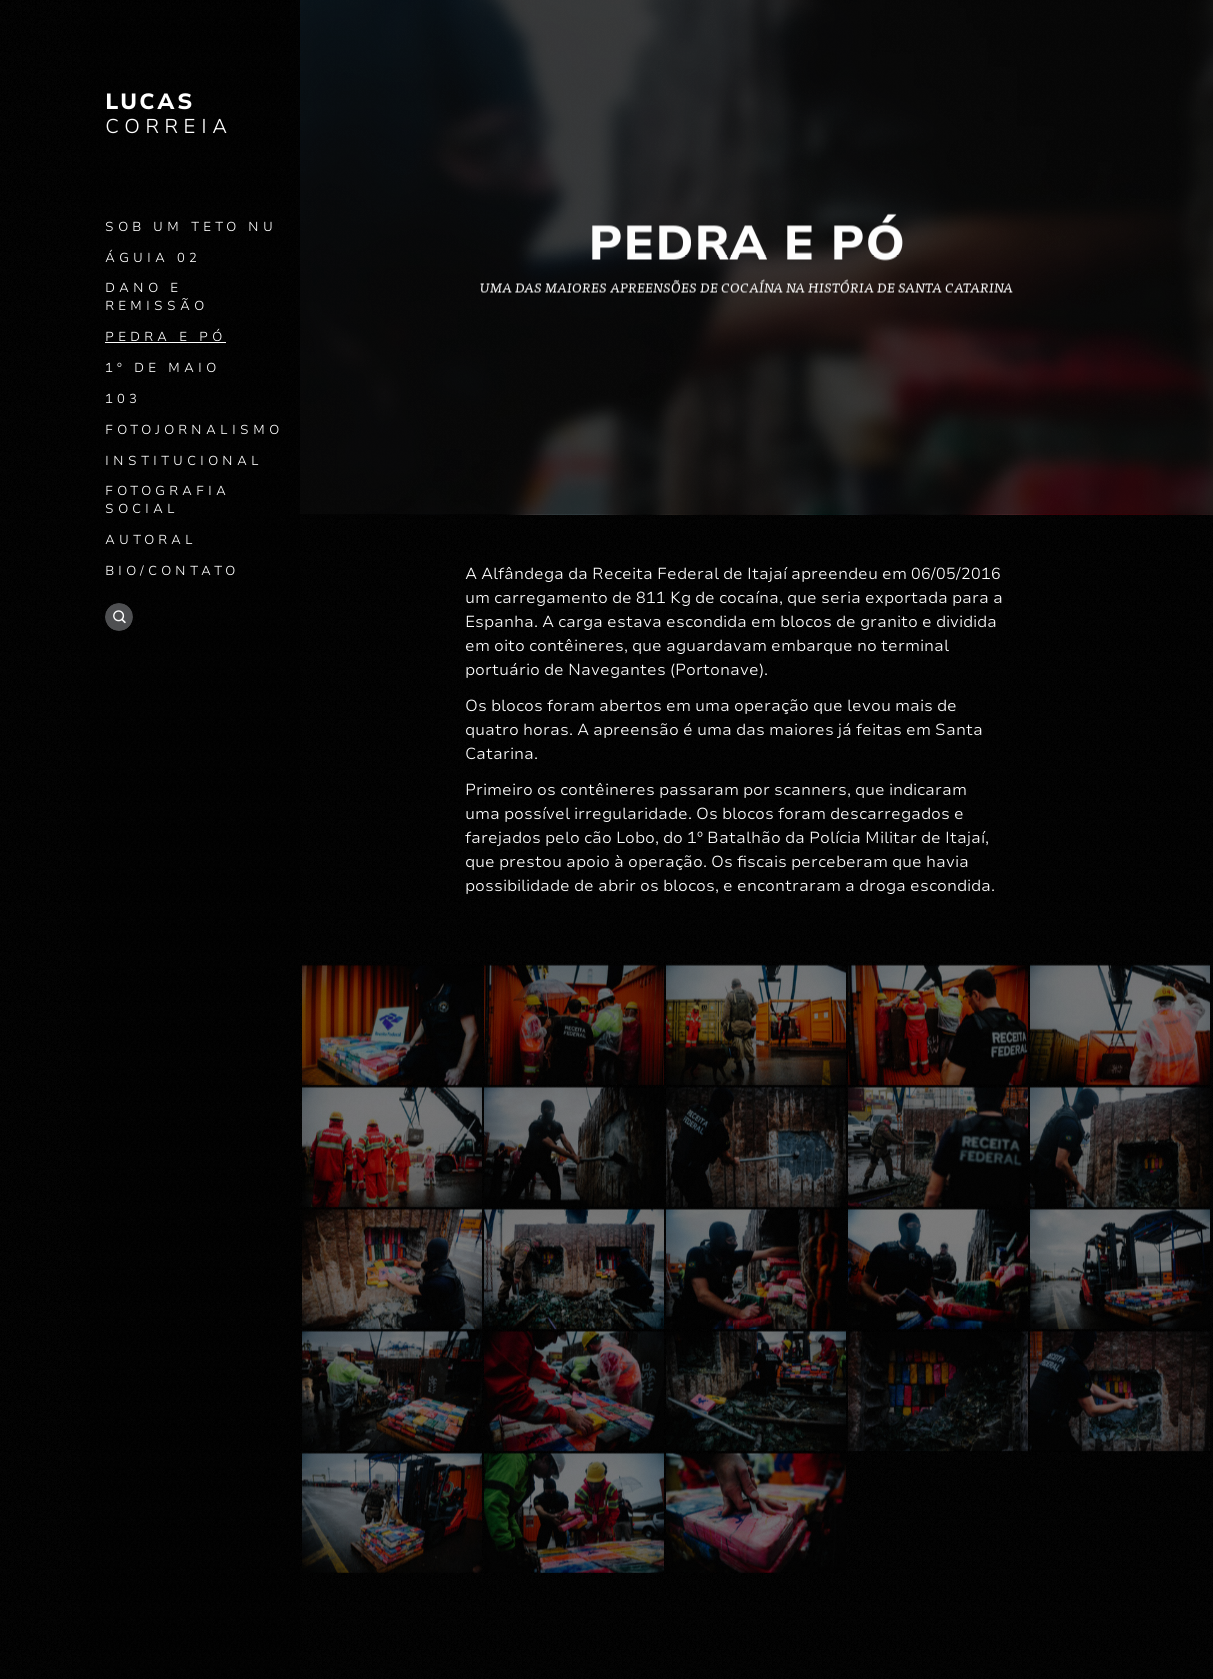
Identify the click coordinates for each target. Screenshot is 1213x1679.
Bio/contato (172, 571)
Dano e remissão (156, 297)
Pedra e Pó (165, 337)
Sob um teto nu (191, 227)
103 (123, 399)
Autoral (151, 540)
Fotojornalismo (194, 430)
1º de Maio (162, 368)
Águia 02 (153, 258)
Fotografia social (167, 500)
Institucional (184, 461)
